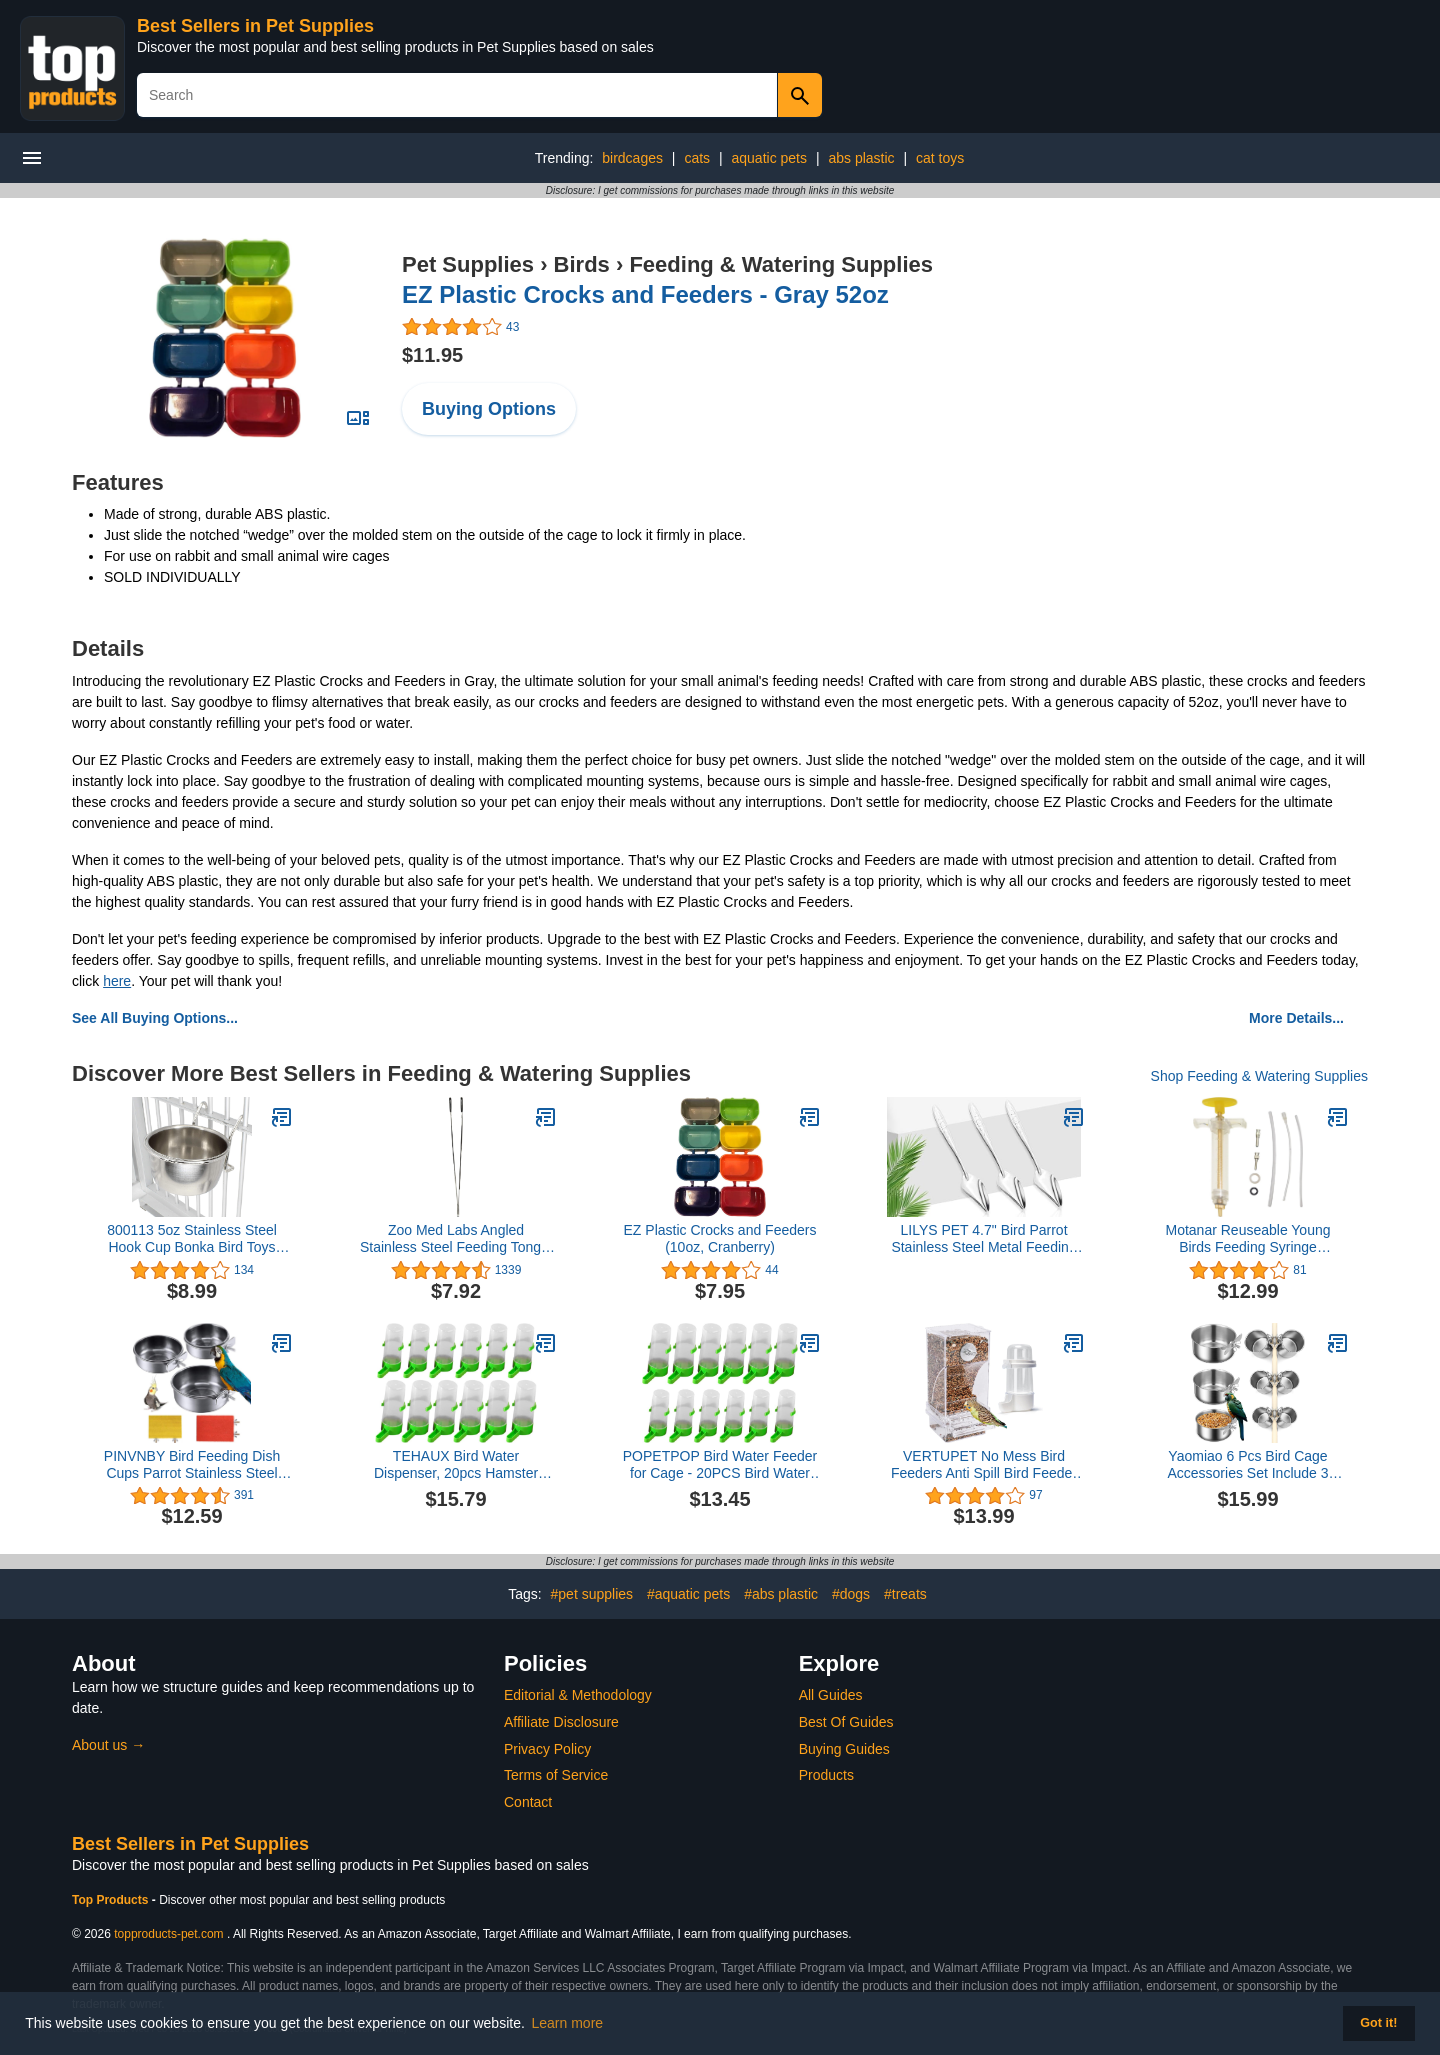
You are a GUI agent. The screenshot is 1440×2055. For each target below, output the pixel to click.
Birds (582, 264)
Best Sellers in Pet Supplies (255, 26)
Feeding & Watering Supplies (781, 264)
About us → (108, 1745)
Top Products (112, 1900)
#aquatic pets (688, 1594)
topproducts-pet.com (168, 1934)
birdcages (632, 158)
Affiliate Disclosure (561, 1722)
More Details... (1296, 1018)
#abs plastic (781, 1594)
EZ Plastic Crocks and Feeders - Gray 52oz (645, 294)
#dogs (851, 1594)
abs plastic (861, 158)
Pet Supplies (468, 264)
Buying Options (489, 409)
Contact (528, 1802)
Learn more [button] (568, 2023)
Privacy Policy (547, 1749)
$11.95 (432, 355)
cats (697, 158)
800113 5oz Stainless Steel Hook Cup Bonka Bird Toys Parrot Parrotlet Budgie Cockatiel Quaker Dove (192, 1239)
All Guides (831, 1695)
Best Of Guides (846, 1722)
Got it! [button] (1378, 2023)
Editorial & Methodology (578, 1695)
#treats (905, 1594)
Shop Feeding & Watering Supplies (1259, 1076)
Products (826, 1775)
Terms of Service (556, 1775)
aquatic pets (770, 158)
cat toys (940, 158)
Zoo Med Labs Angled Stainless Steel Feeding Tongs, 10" (456, 1239)
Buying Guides (844, 1749)
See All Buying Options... (155, 1018)
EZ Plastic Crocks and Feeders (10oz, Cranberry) (720, 1238)
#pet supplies (592, 1594)
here (117, 981)
